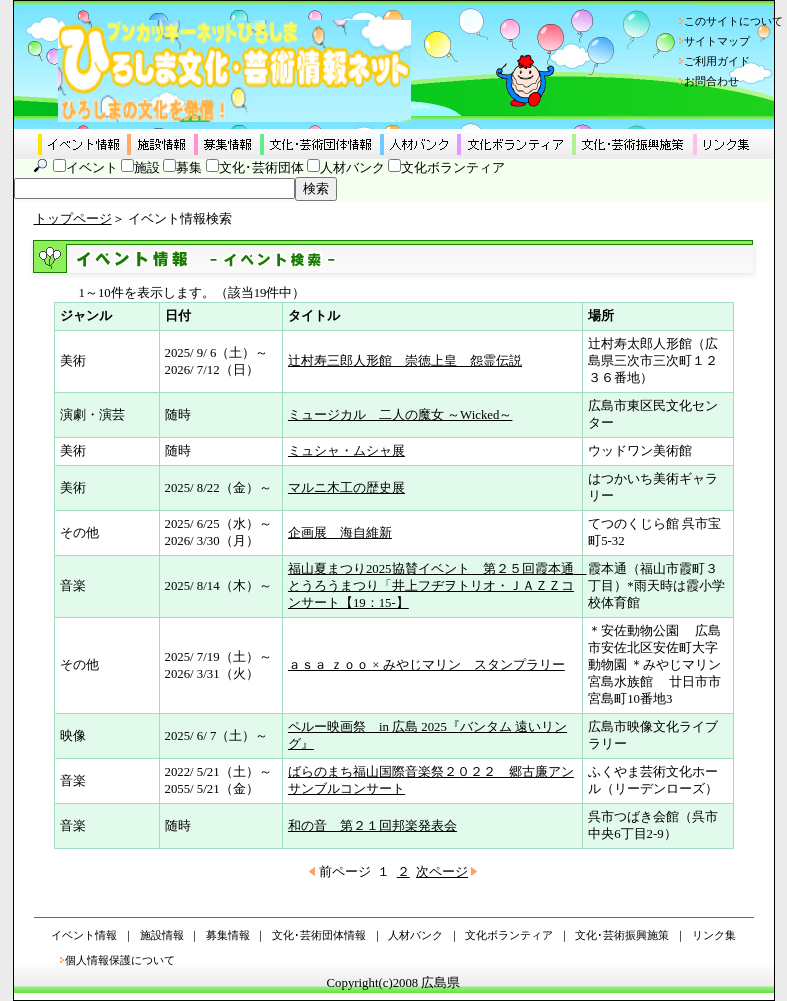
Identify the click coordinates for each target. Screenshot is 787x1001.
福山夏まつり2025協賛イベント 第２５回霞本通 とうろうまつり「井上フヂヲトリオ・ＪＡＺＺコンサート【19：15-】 (437, 586)
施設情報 (162, 935)
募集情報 (228, 935)
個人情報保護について (120, 960)
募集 (189, 168)
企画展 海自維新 (340, 533)
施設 (147, 168)
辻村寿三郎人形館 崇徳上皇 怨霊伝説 (405, 361)
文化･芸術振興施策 (622, 935)
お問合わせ (711, 81)
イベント (92, 168)
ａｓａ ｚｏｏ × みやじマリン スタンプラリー (426, 665)
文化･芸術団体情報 (319, 935)
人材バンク (352, 168)
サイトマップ (717, 41)
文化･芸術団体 (261, 168)
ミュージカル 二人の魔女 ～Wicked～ (400, 415)
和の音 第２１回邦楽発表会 (372, 826)
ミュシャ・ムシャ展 (346, 451)
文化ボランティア (453, 168)
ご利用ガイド (717, 61)
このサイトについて (733, 21)
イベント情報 (84, 935)
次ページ (442, 872)
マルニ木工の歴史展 (346, 488)
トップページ (73, 219)
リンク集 (714, 935)
